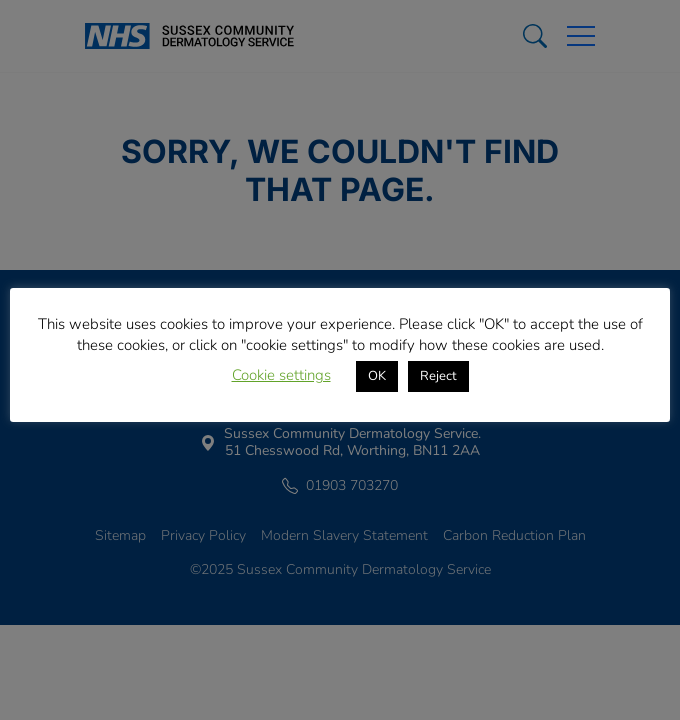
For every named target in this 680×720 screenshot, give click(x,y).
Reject (438, 376)
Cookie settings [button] (281, 375)
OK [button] (377, 376)
